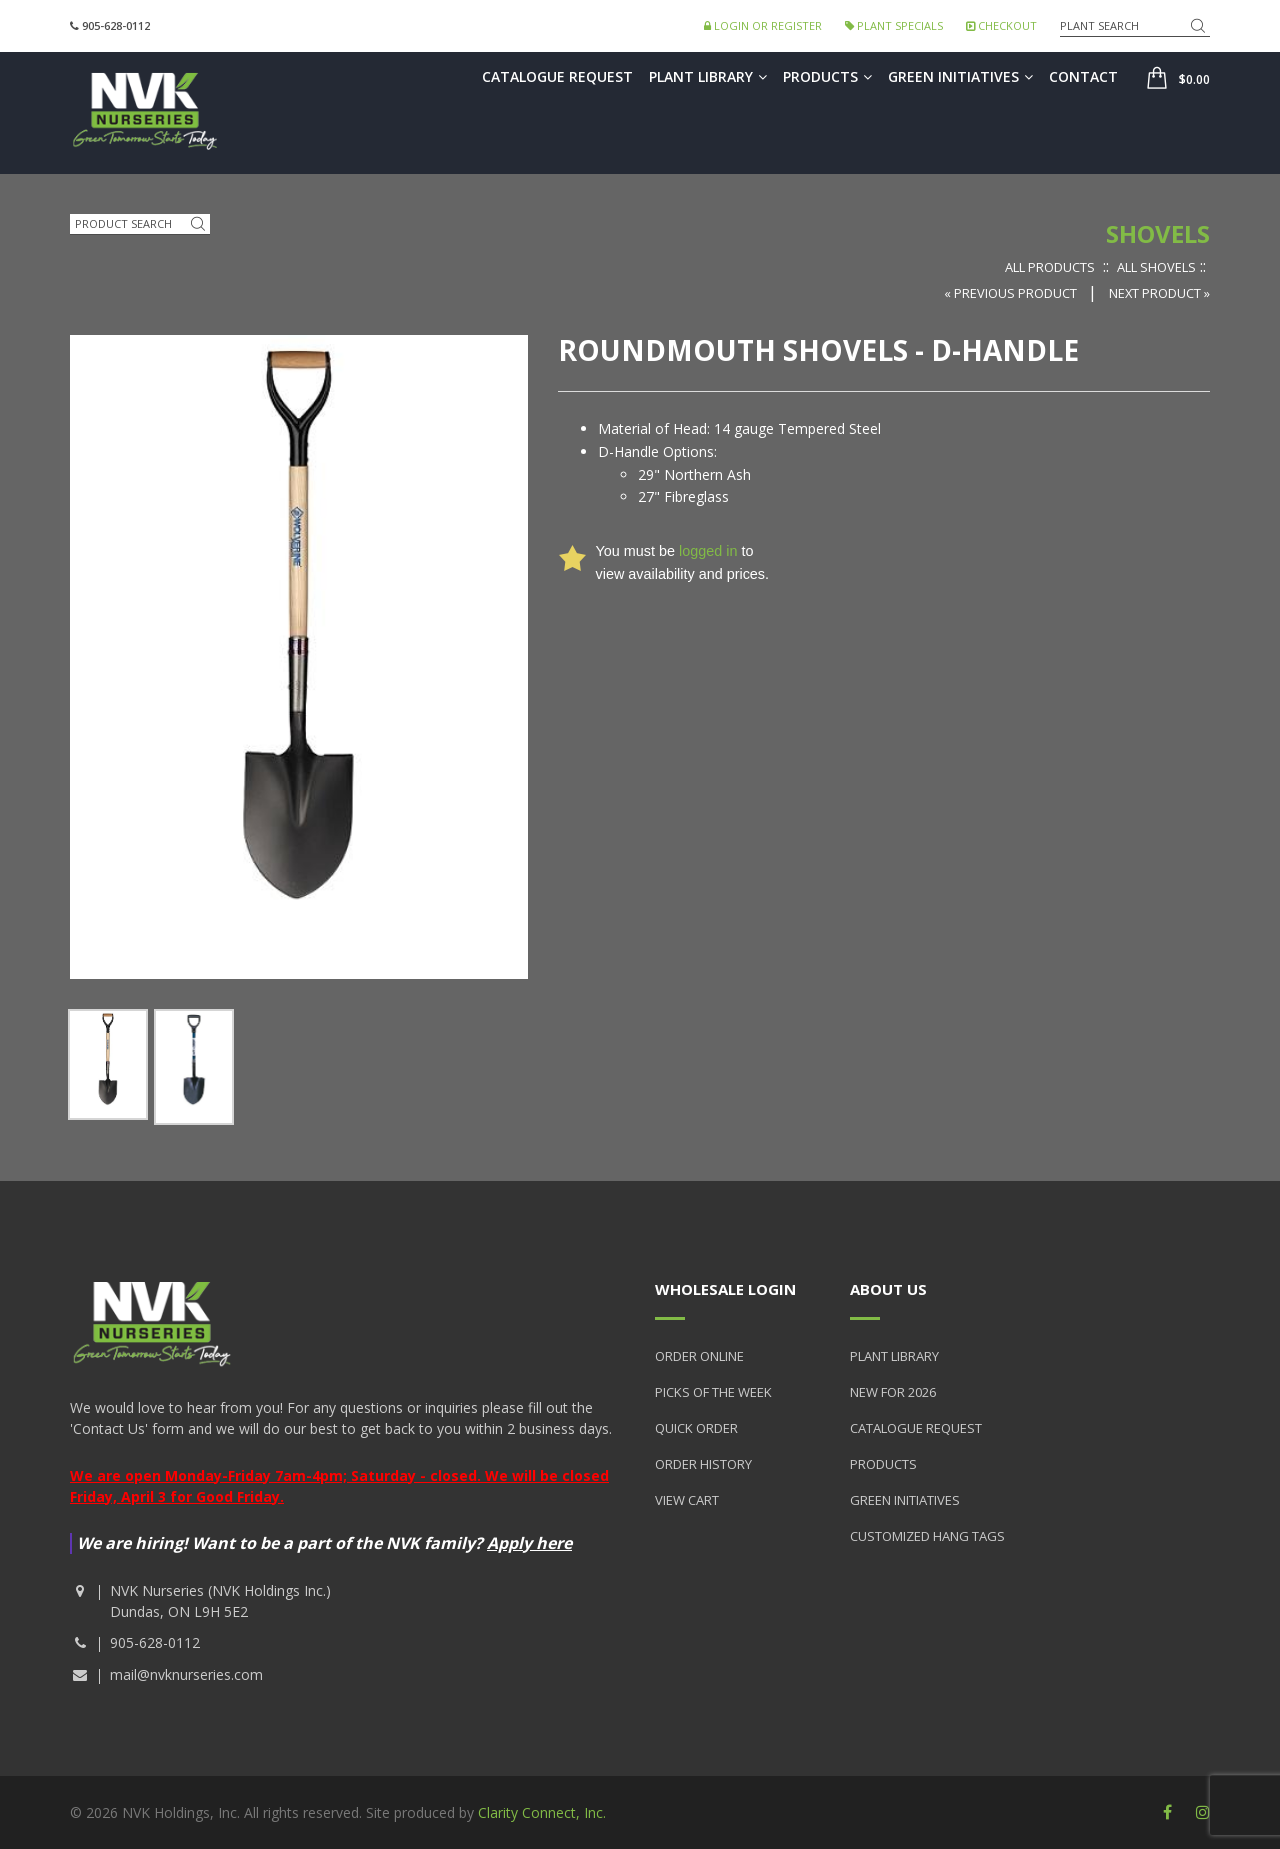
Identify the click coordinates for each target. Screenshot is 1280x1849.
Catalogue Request (557, 76)
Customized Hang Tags (927, 1536)
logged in (708, 551)
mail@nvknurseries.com (186, 1674)
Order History (703, 1464)
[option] (108, 1064)
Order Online (699, 1356)
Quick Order (696, 1428)
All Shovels (1156, 267)
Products (827, 76)
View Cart (687, 1500)
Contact (1083, 76)
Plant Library (708, 76)
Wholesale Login (725, 1289)
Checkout (1001, 25)
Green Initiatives (960, 76)
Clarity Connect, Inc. (542, 1812)
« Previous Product (1012, 293)
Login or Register (763, 25)
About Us (888, 1289)
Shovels (1158, 233)
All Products (1050, 267)
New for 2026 (893, 1392)
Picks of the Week (713, 1392)
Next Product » (1159, 293)
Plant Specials (894, 25)
